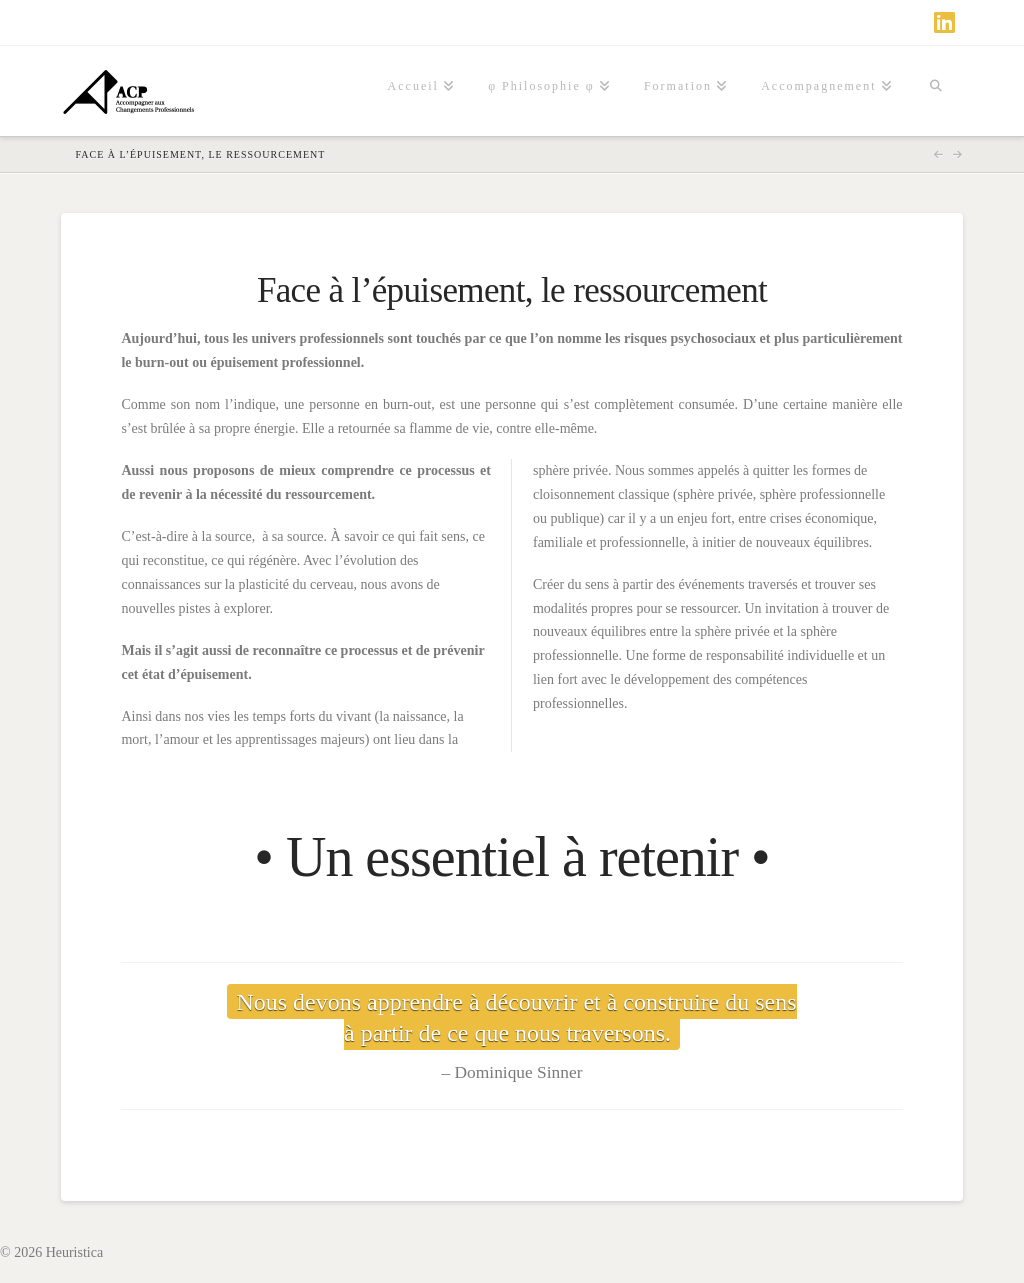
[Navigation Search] (936, 91)
